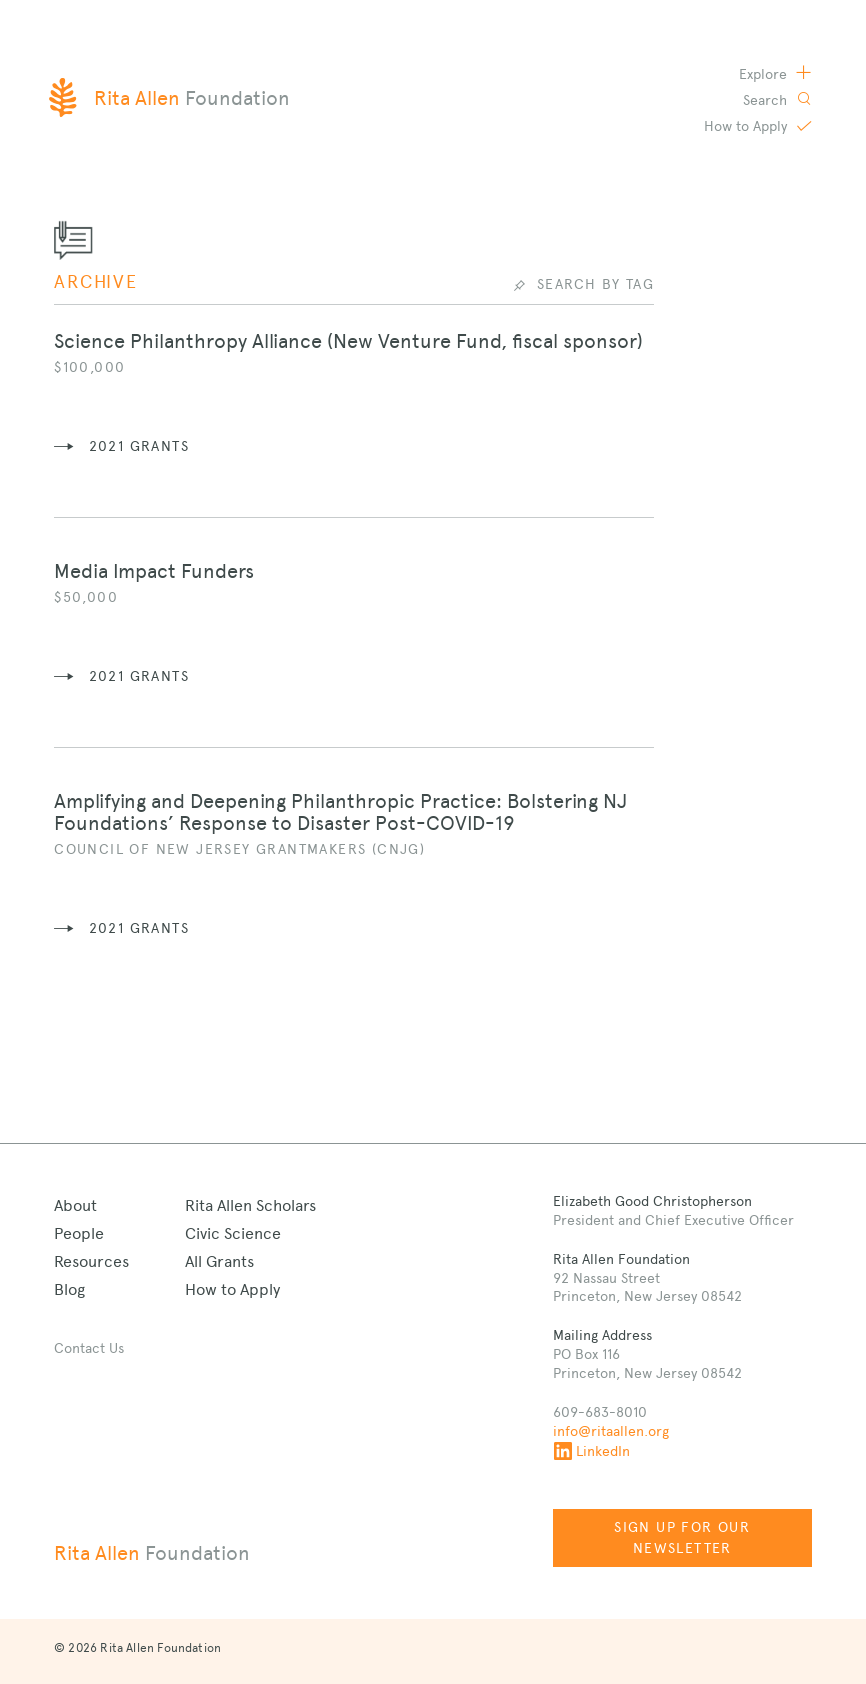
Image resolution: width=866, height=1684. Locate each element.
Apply (747, 126)
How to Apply (232, 1289)
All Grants (219, 1261)
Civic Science (233, 1233)
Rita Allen (152, 1553)
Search (767, 100)
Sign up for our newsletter (682, 1537)
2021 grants (139, 446)
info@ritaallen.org (611, 1431)
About (75, 1205)
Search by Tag (595, 284)
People (79, 1233)
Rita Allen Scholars (250, 1205)
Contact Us (89, 1348)
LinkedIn (591, 1451)
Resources (91, 1261)
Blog (69, 1289)
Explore (765, 74)
